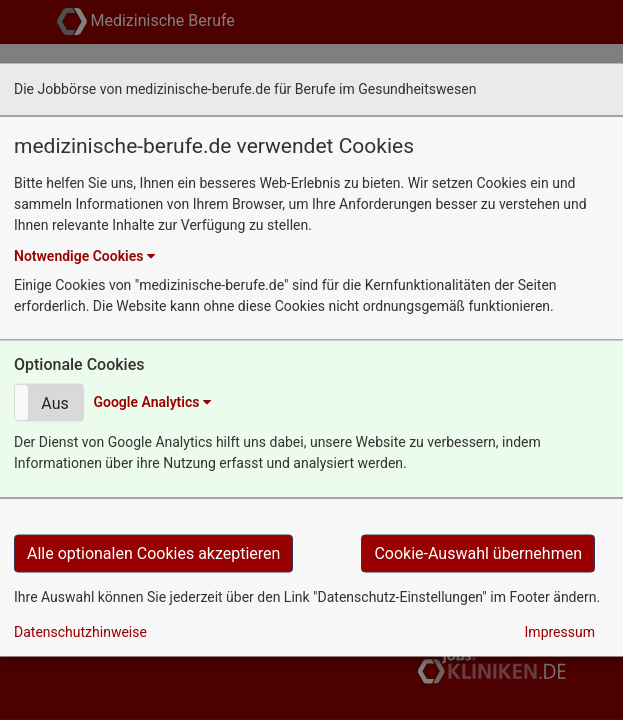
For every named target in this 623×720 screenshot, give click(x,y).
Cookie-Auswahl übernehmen (478, 552)
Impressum (560, 631)
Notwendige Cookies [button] (84, 255)
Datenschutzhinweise (80, 631)
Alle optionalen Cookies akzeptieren (153, 552)
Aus (54, 403)
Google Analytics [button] (151, 402)
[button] (49, 403)
